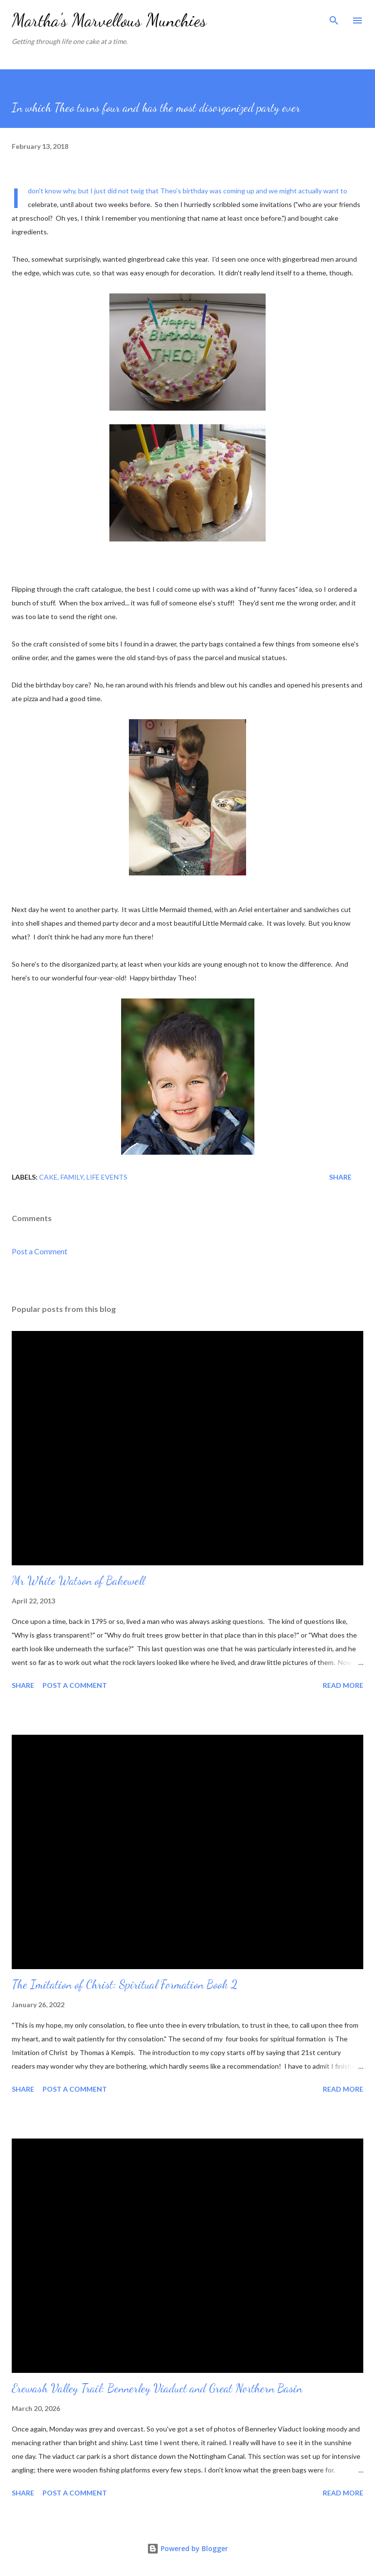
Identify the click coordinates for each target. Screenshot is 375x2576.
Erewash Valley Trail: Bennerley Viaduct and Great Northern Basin (157, 2388)
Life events (106, 1177)
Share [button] (340, 1177)
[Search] (334, 17)
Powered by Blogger (187, 2548)
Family (72, 1177)
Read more (343, 1685)
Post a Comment (39, 1251)
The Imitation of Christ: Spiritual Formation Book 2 (124, 1984)
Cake (48, 1177)
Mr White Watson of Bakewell (78, 1581)
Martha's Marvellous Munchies (109, 20)
